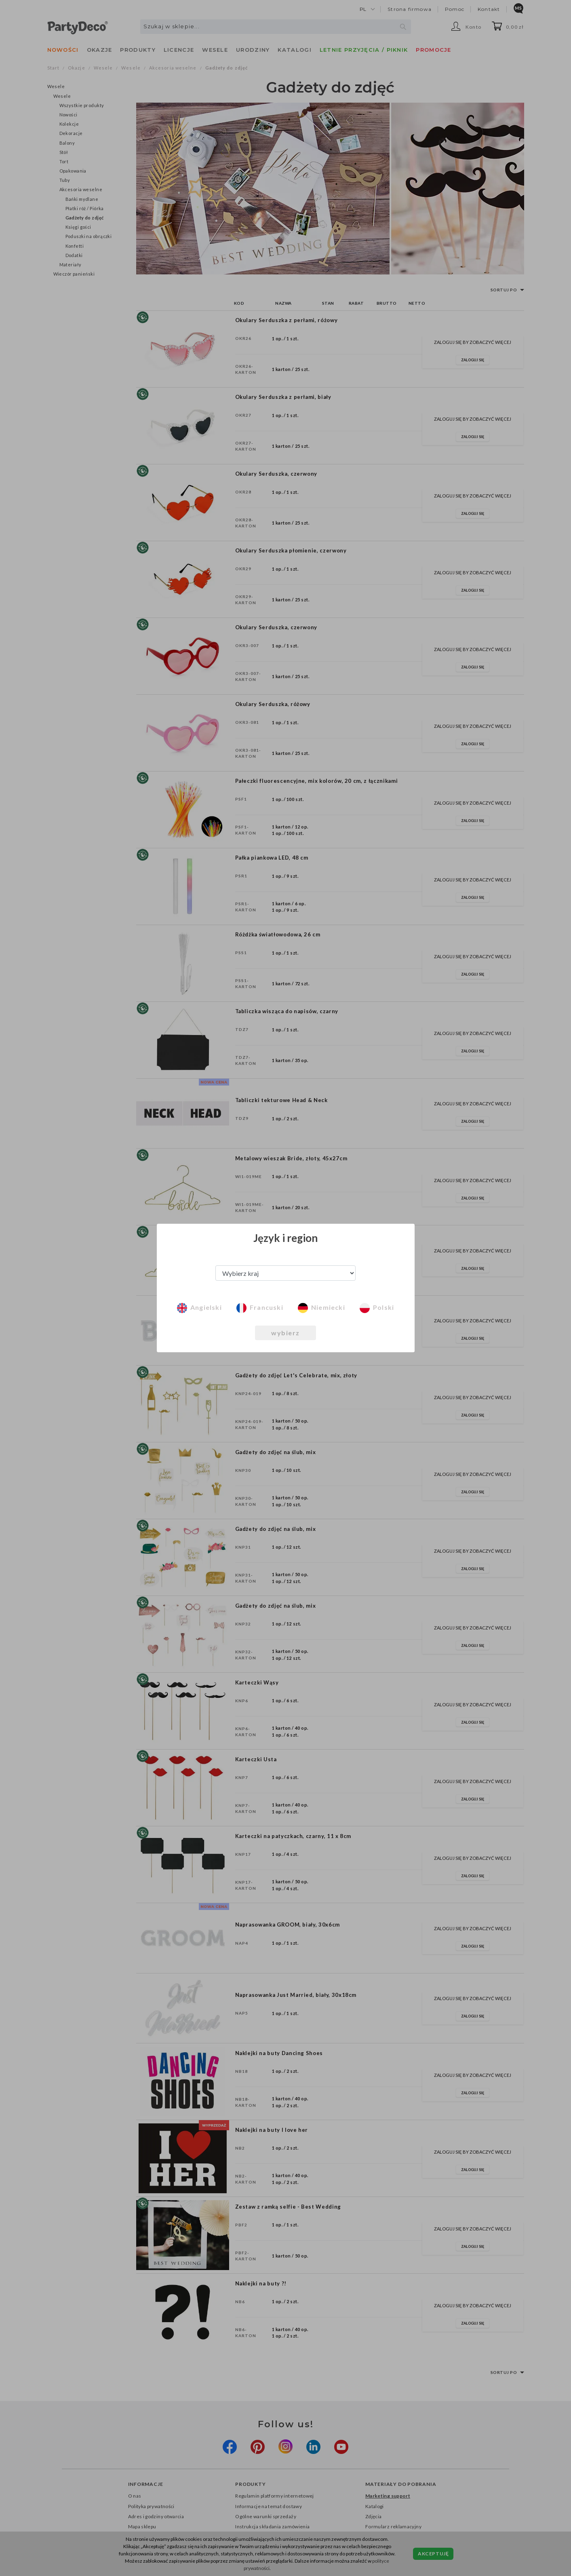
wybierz (285, 1332)
